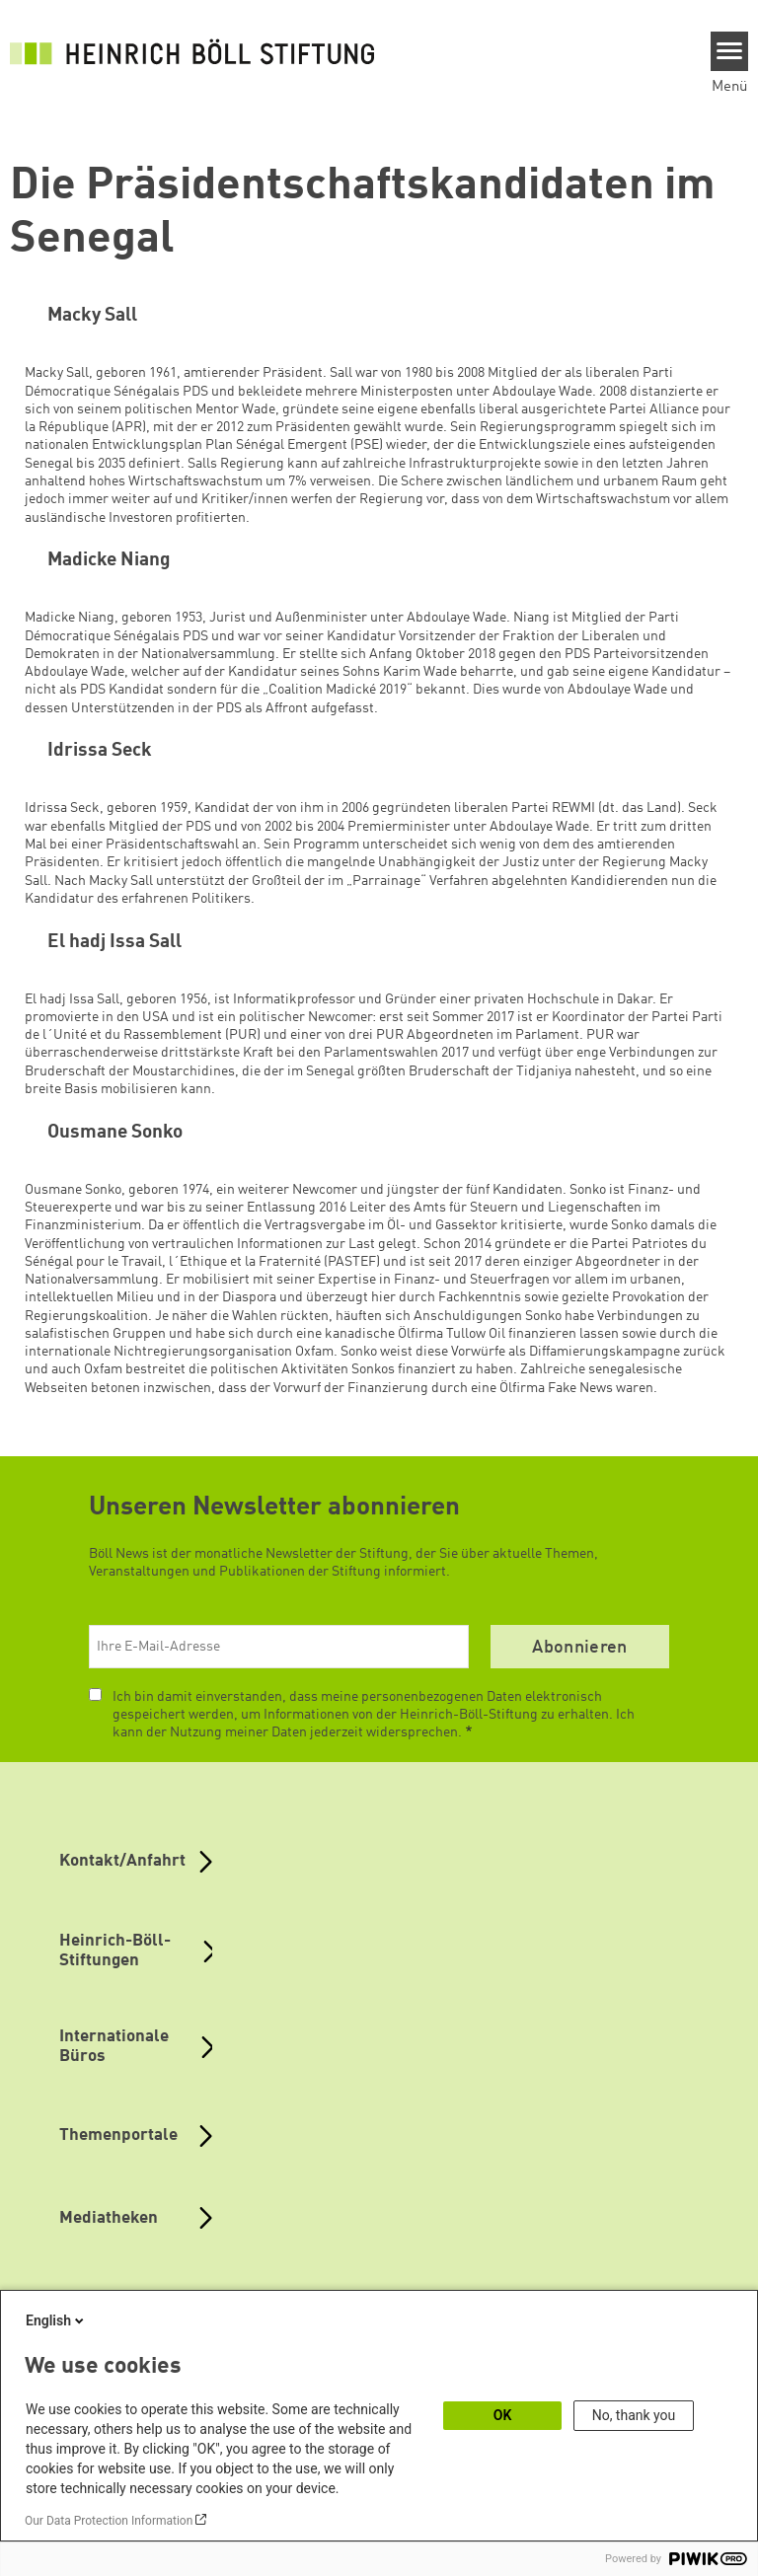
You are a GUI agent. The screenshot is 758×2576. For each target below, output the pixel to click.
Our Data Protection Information (108, 2521)
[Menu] (730, 51)
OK (502, 2415)
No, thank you (634, 2415)
